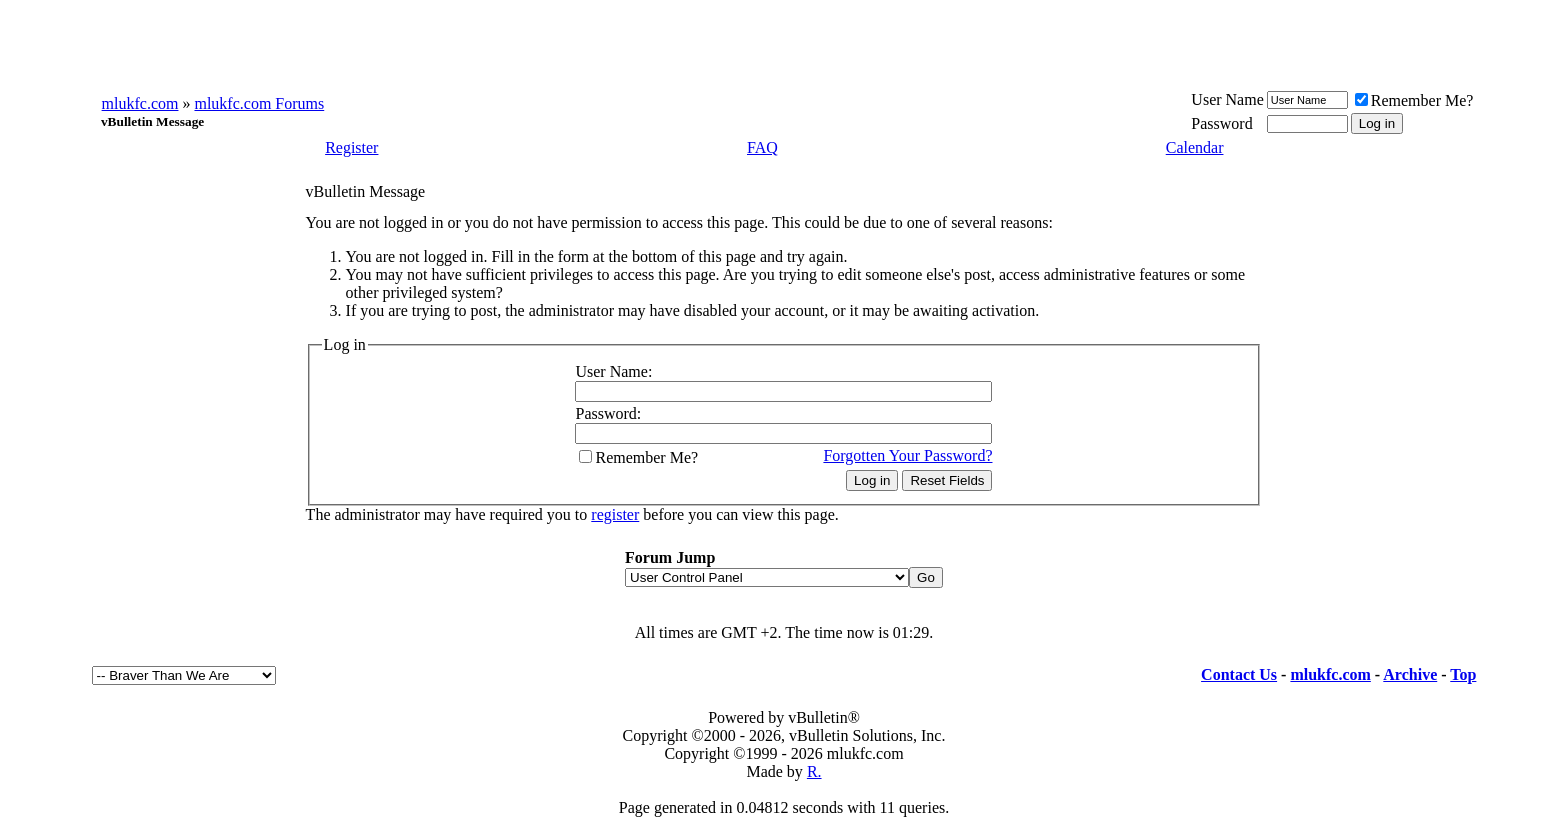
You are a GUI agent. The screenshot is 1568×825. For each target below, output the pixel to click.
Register (351, 147)
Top (1463, 674)
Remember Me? (1414, 100)
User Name (1227, 99)
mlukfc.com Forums (259, 103)
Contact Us (1239, 674)
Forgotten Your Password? (907, 455)
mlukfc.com (140, 103)
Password (1221, 123)
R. (814, 771)
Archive (1410, 674)
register (615, 514)
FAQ (762, 147)
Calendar (1195, 147)
